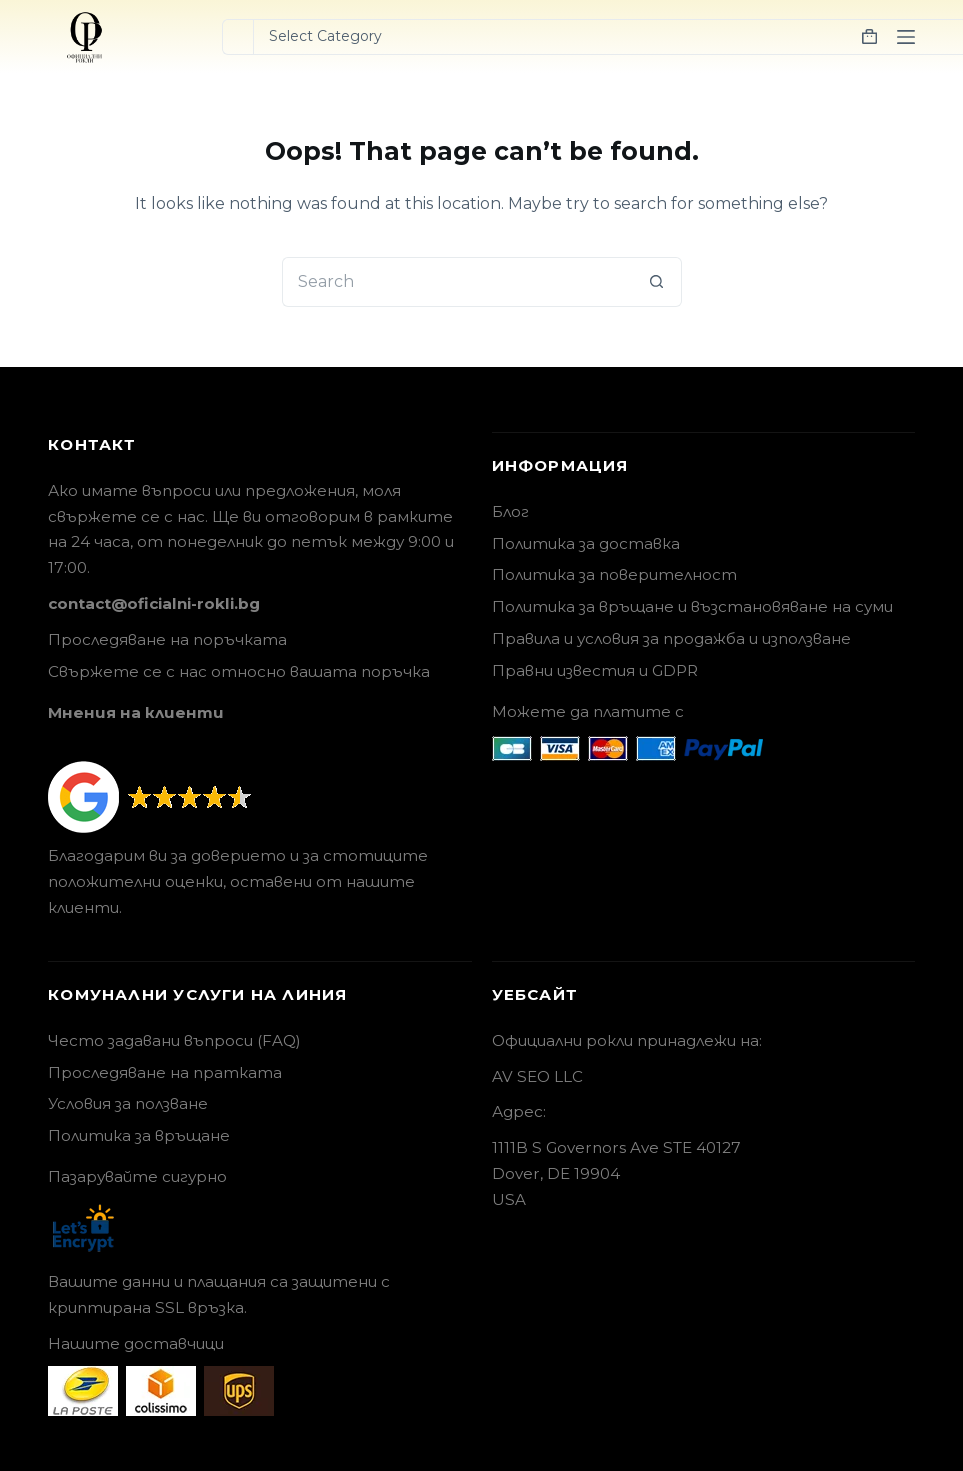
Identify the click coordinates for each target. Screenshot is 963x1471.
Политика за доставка (586, 543)
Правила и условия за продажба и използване (671, 638)
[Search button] (657, 282)
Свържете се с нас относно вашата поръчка (239, 671)
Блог (510, 511)
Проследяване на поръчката (167, 639)
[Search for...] (237, 37)
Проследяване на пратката (165, 1072)
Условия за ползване (128, 1103)
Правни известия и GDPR (595, 670)
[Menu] (906, 37)
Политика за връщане (139, 1135)
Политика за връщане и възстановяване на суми (692, 606)
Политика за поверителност (614, 574)
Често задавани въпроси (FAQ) (174, 1040)
